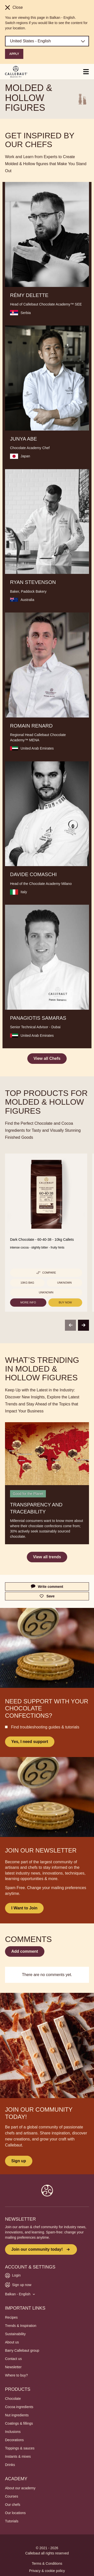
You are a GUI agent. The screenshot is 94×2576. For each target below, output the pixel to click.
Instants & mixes (18, 2456)
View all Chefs (47, 1058)
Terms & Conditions (47, 2563)
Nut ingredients (17, 2415)
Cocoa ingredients (19, 2407)
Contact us (13, 2359)
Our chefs (12, 2505)
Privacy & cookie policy (47, 2571)
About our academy (20, 2488)
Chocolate (13, 2399)
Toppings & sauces (20, 2448)
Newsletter (13, 2367)
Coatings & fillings (19, 2423)
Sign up (18, 2161)
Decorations (14, 2440)
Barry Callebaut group (22, 2350)
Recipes (11, 2317)
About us (12, 2342)
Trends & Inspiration (20, 2326)
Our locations (15, 2513)
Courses (11, 2496)
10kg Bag (27, 1282)
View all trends (47, 1557)
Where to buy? (16, 2375)
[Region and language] (47, 41)
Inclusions (13, 2432)
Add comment (24, 1951)
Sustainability (15, 2334)
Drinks (10, 2465)
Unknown (64, 1282)
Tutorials (11, 2521)
